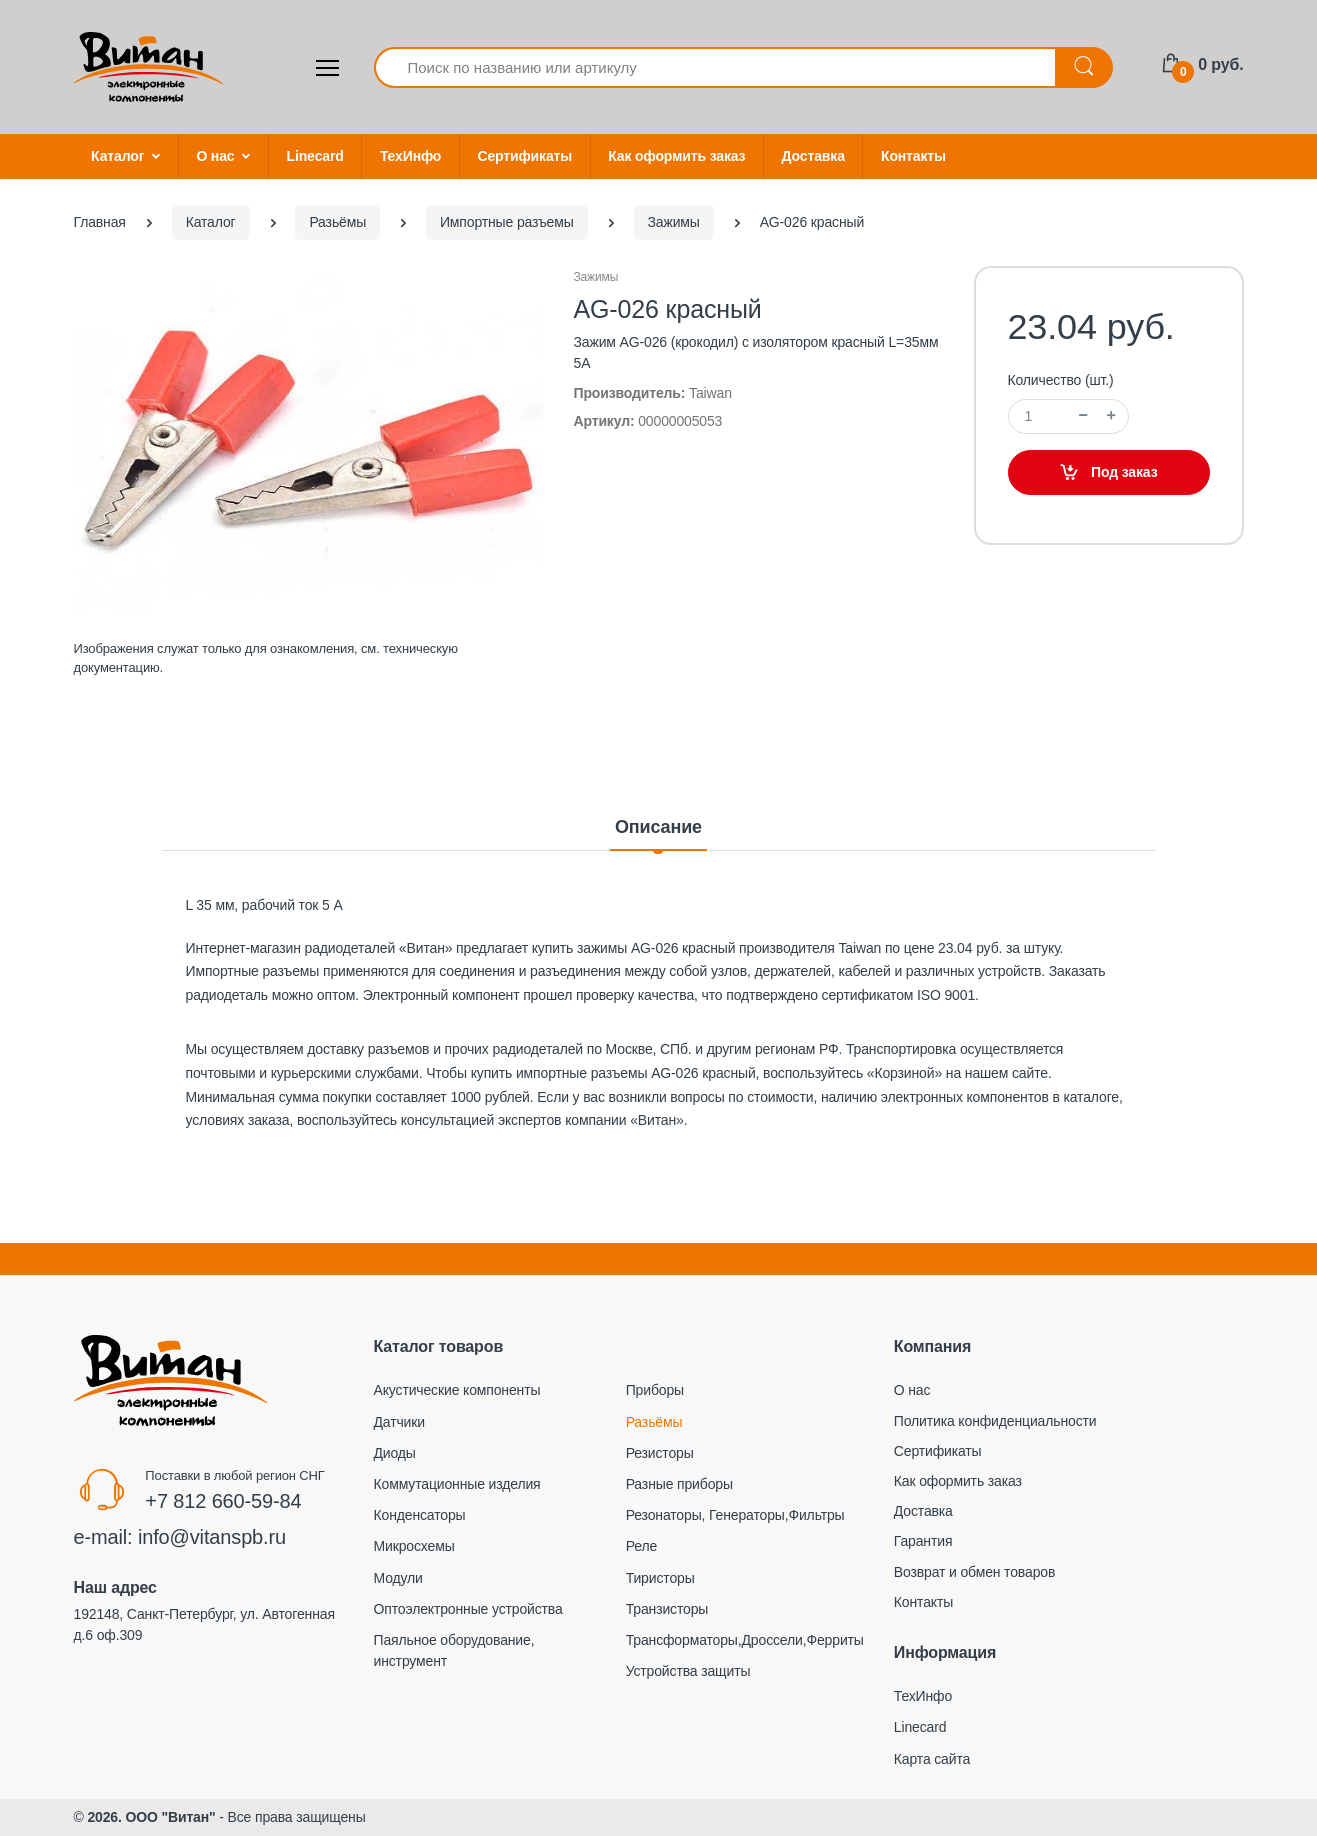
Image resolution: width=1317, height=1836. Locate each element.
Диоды (395, 1453)
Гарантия (923, 1541)
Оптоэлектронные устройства (468, 1609)
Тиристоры (660, 1578)
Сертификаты (524, 156)
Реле (641, 1546)
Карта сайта (932, 1759)
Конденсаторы (420, 1515)
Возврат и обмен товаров (974, 1572)
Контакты (913, 156)
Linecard (315, 156)
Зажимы (596, 277)
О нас (215, 156)
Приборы (655, 1390)
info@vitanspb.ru (212, 1537)
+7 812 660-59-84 (223, 1501)
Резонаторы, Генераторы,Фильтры (735, 1515)
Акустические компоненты (457, 1390)
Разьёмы (654, 1422)
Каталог (117, 156)
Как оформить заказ (676, 156)
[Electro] (149, 67)
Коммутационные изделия (457, 1484)
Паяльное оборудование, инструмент (454, 1650)
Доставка (813, 156)
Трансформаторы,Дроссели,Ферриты (745, 1640)
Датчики (399, 1422)
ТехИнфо (410, 156)
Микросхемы (414, 1546)
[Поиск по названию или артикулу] (715, 67)
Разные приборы (679, 1484)
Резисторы (660, 1453)
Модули (398, 1578)
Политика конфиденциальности (995, 1421)
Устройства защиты (688, 1671)
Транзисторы (667, 1609)
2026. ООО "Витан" (151, 1817)
